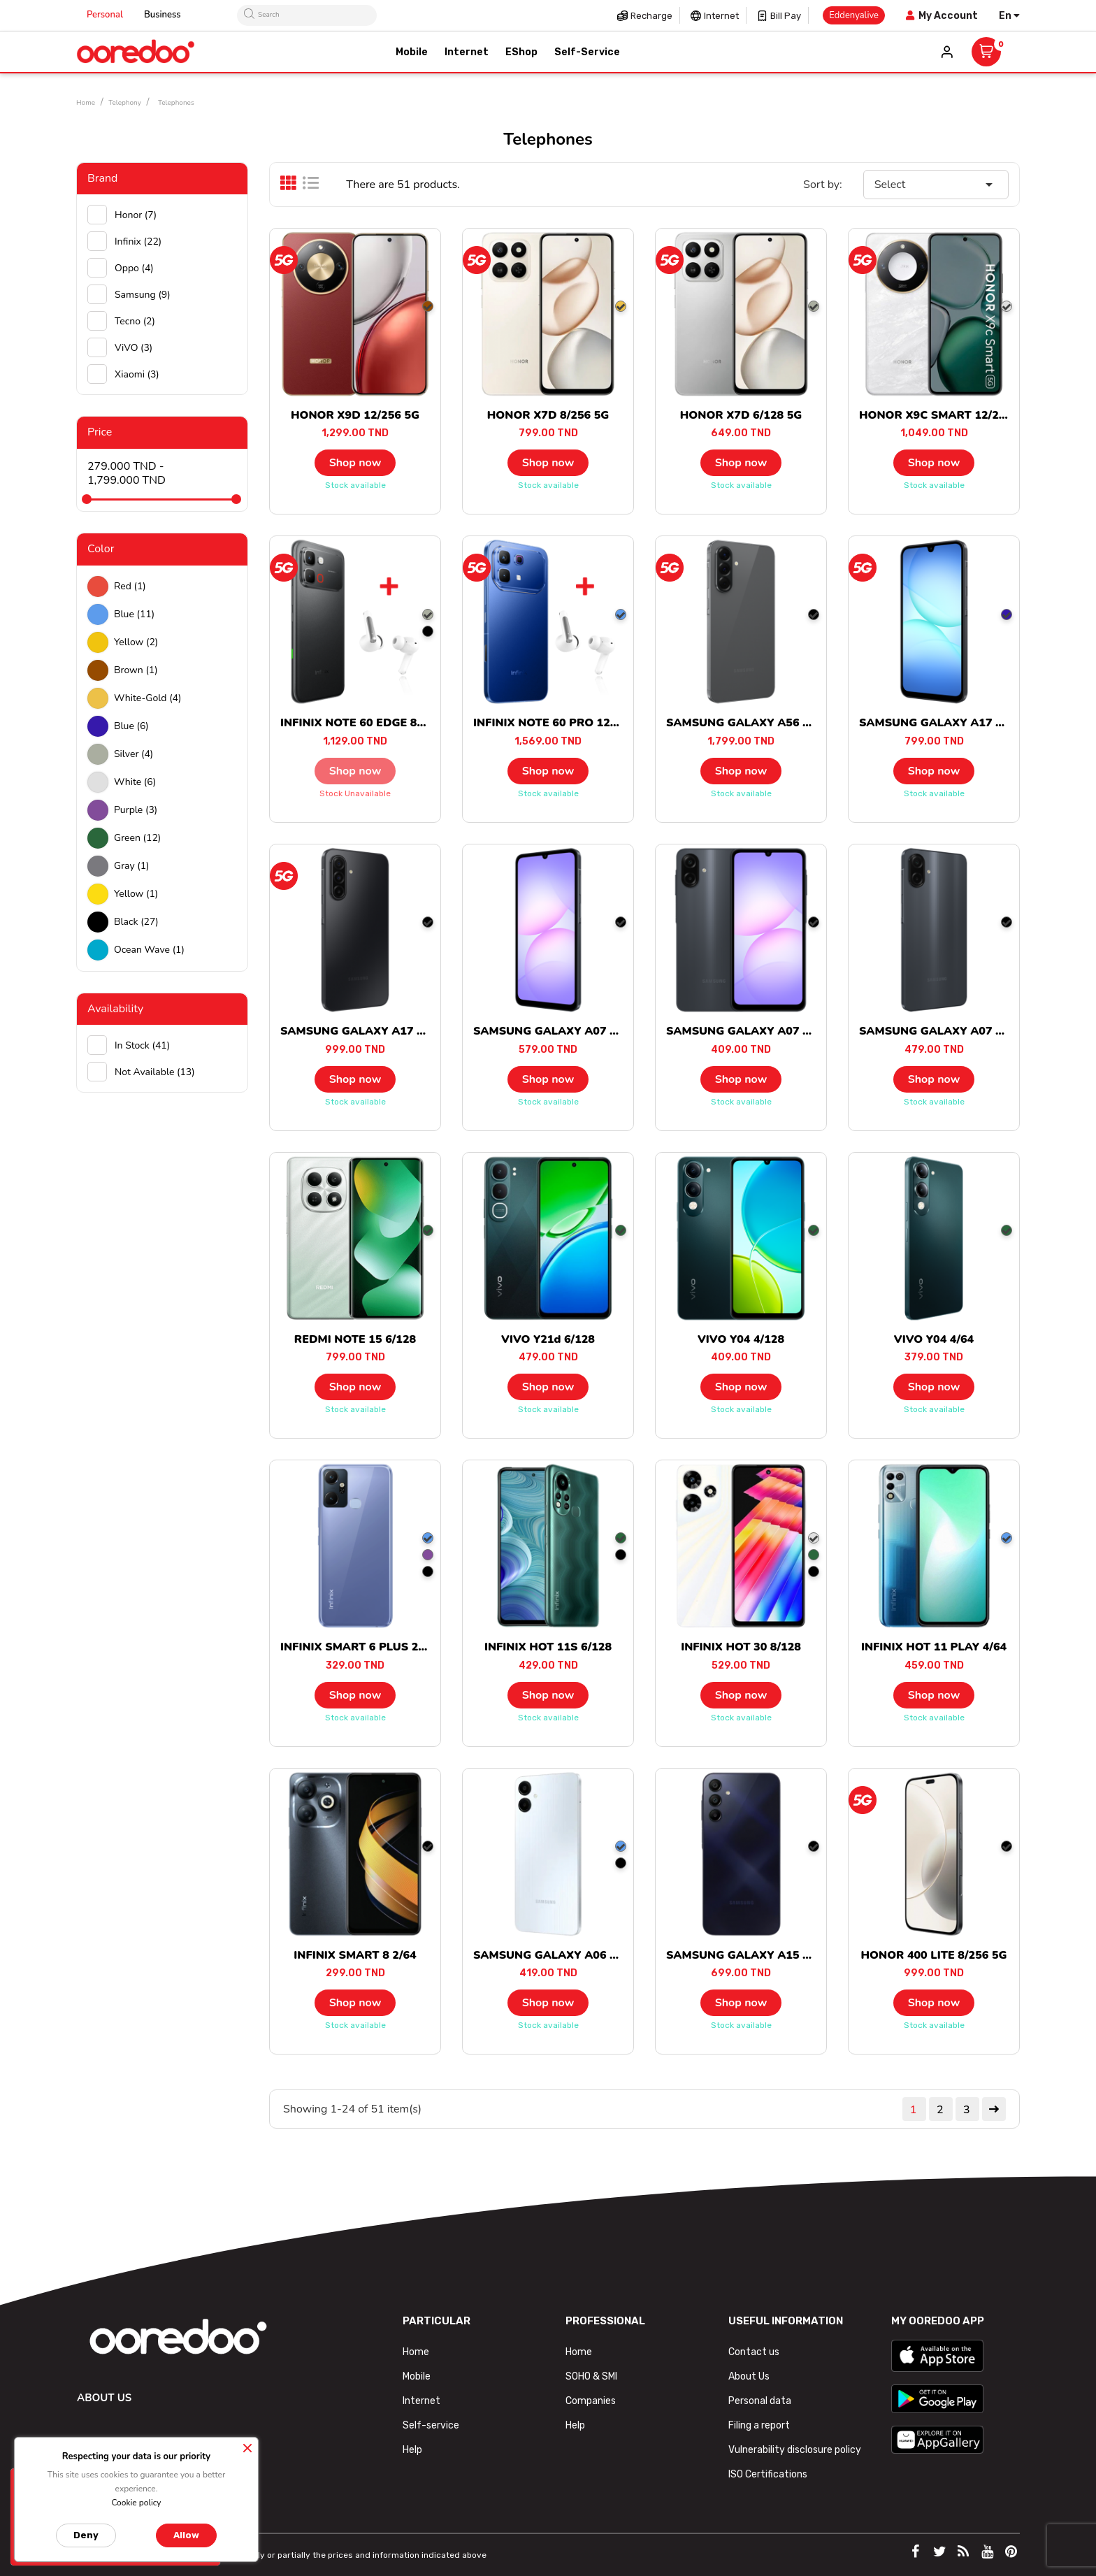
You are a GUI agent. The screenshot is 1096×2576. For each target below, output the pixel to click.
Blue (134, 614)
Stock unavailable (355, 793)
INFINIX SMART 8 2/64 (355, 1955)
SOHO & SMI (591, 2376)
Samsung (143, 294)
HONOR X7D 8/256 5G (548, 415)
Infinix (138, 241)
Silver (133, 754)
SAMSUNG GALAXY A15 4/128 (749, 1955)
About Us (749, 2376)
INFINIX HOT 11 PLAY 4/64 (934, 1647)
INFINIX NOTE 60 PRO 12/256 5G (562, 723)
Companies (590, 2401)
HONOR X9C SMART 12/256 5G (944, 415)
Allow (186, 2535)
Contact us (753, 2352)
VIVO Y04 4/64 (934, 1339)
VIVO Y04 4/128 (741, 1339)
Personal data (759, 2401)
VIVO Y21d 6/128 (548, 1339)
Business (162, 14)
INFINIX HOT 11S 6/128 (548, 1647)
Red (130, 586)
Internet (721, 15)
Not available (155, 1072)
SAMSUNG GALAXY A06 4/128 (556, 1955)
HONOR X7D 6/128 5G (741, 415)
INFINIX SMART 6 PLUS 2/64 (357, 1647)
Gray (132, 865)
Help (412, 2450)
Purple (135, 809)
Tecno (135, 321)
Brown (136, 670)
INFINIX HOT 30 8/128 (741, 1647)
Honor (136, 215)
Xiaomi (137, 374)
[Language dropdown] (1009, 16)
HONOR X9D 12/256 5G (355, 415)
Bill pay (785, 15)
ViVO (133, 347)
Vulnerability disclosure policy (794, 2450)
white (135, 782)
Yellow (136, 642)
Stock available (355, 485)
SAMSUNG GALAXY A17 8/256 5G (373, 1031)
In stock (142, 1045)
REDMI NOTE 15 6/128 (355, 1339)
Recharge (651, 15)
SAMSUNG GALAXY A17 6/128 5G (951, 723)
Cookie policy (136, 2502)
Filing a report (759, 2425)
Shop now (355, 462)
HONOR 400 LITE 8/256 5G (934, 1955)
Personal (105, 14)
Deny (86, 2535)
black (136, 921)
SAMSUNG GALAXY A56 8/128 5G (758, 723)
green (137, 837)
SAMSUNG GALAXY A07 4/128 (942, 1031)
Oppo (134, 268)
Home (416, 2352)
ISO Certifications (767, 2474)
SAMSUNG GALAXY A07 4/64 (746, 1031)
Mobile (417, 2376)
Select (935, 184)
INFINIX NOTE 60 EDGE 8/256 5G (369, 723)
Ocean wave (149, 949)
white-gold (147, 698)
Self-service (431, 2425)
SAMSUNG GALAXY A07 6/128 (556, 1031)
